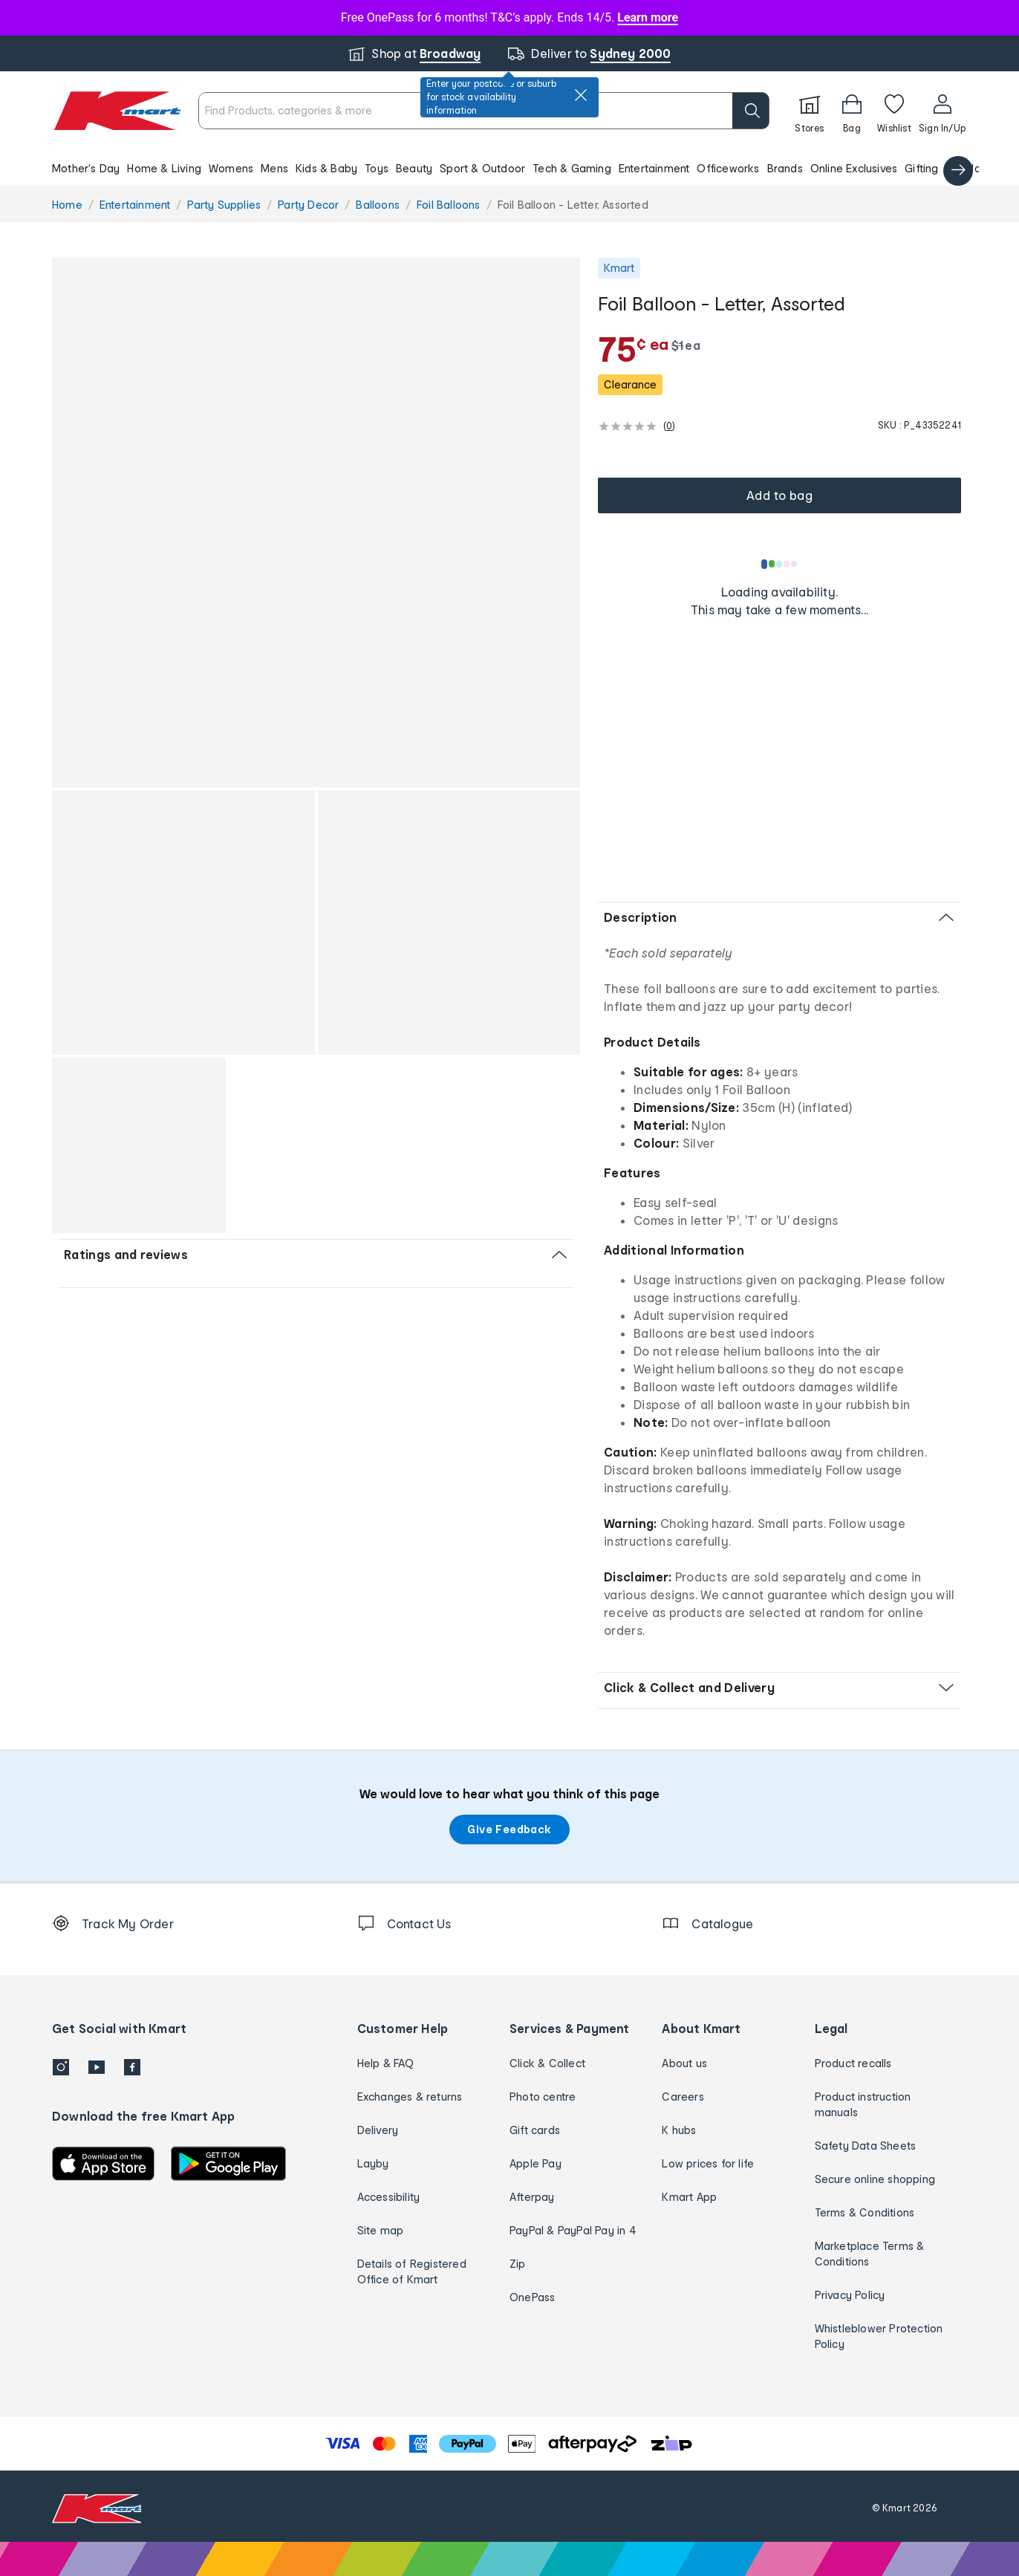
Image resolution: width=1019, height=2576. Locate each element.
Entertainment (654, 168)
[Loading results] (779, 563)
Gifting (921, 168)
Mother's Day (86, 168)
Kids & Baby (326, 168)
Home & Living (164, 168)
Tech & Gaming (572, 168)
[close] (581, 95)
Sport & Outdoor (482, 168)
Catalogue (973, 168)
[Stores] (809, 111)
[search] (750, 110)
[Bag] (852, 111)
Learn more (647, 17)
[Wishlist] (894, 111)
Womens (231, 168)
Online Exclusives (853, 168)
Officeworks (728, 168)
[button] (509, 168)
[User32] (942, 111)
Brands (785, 168)
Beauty (414, 168)
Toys (376, 168)
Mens (274, 168)
